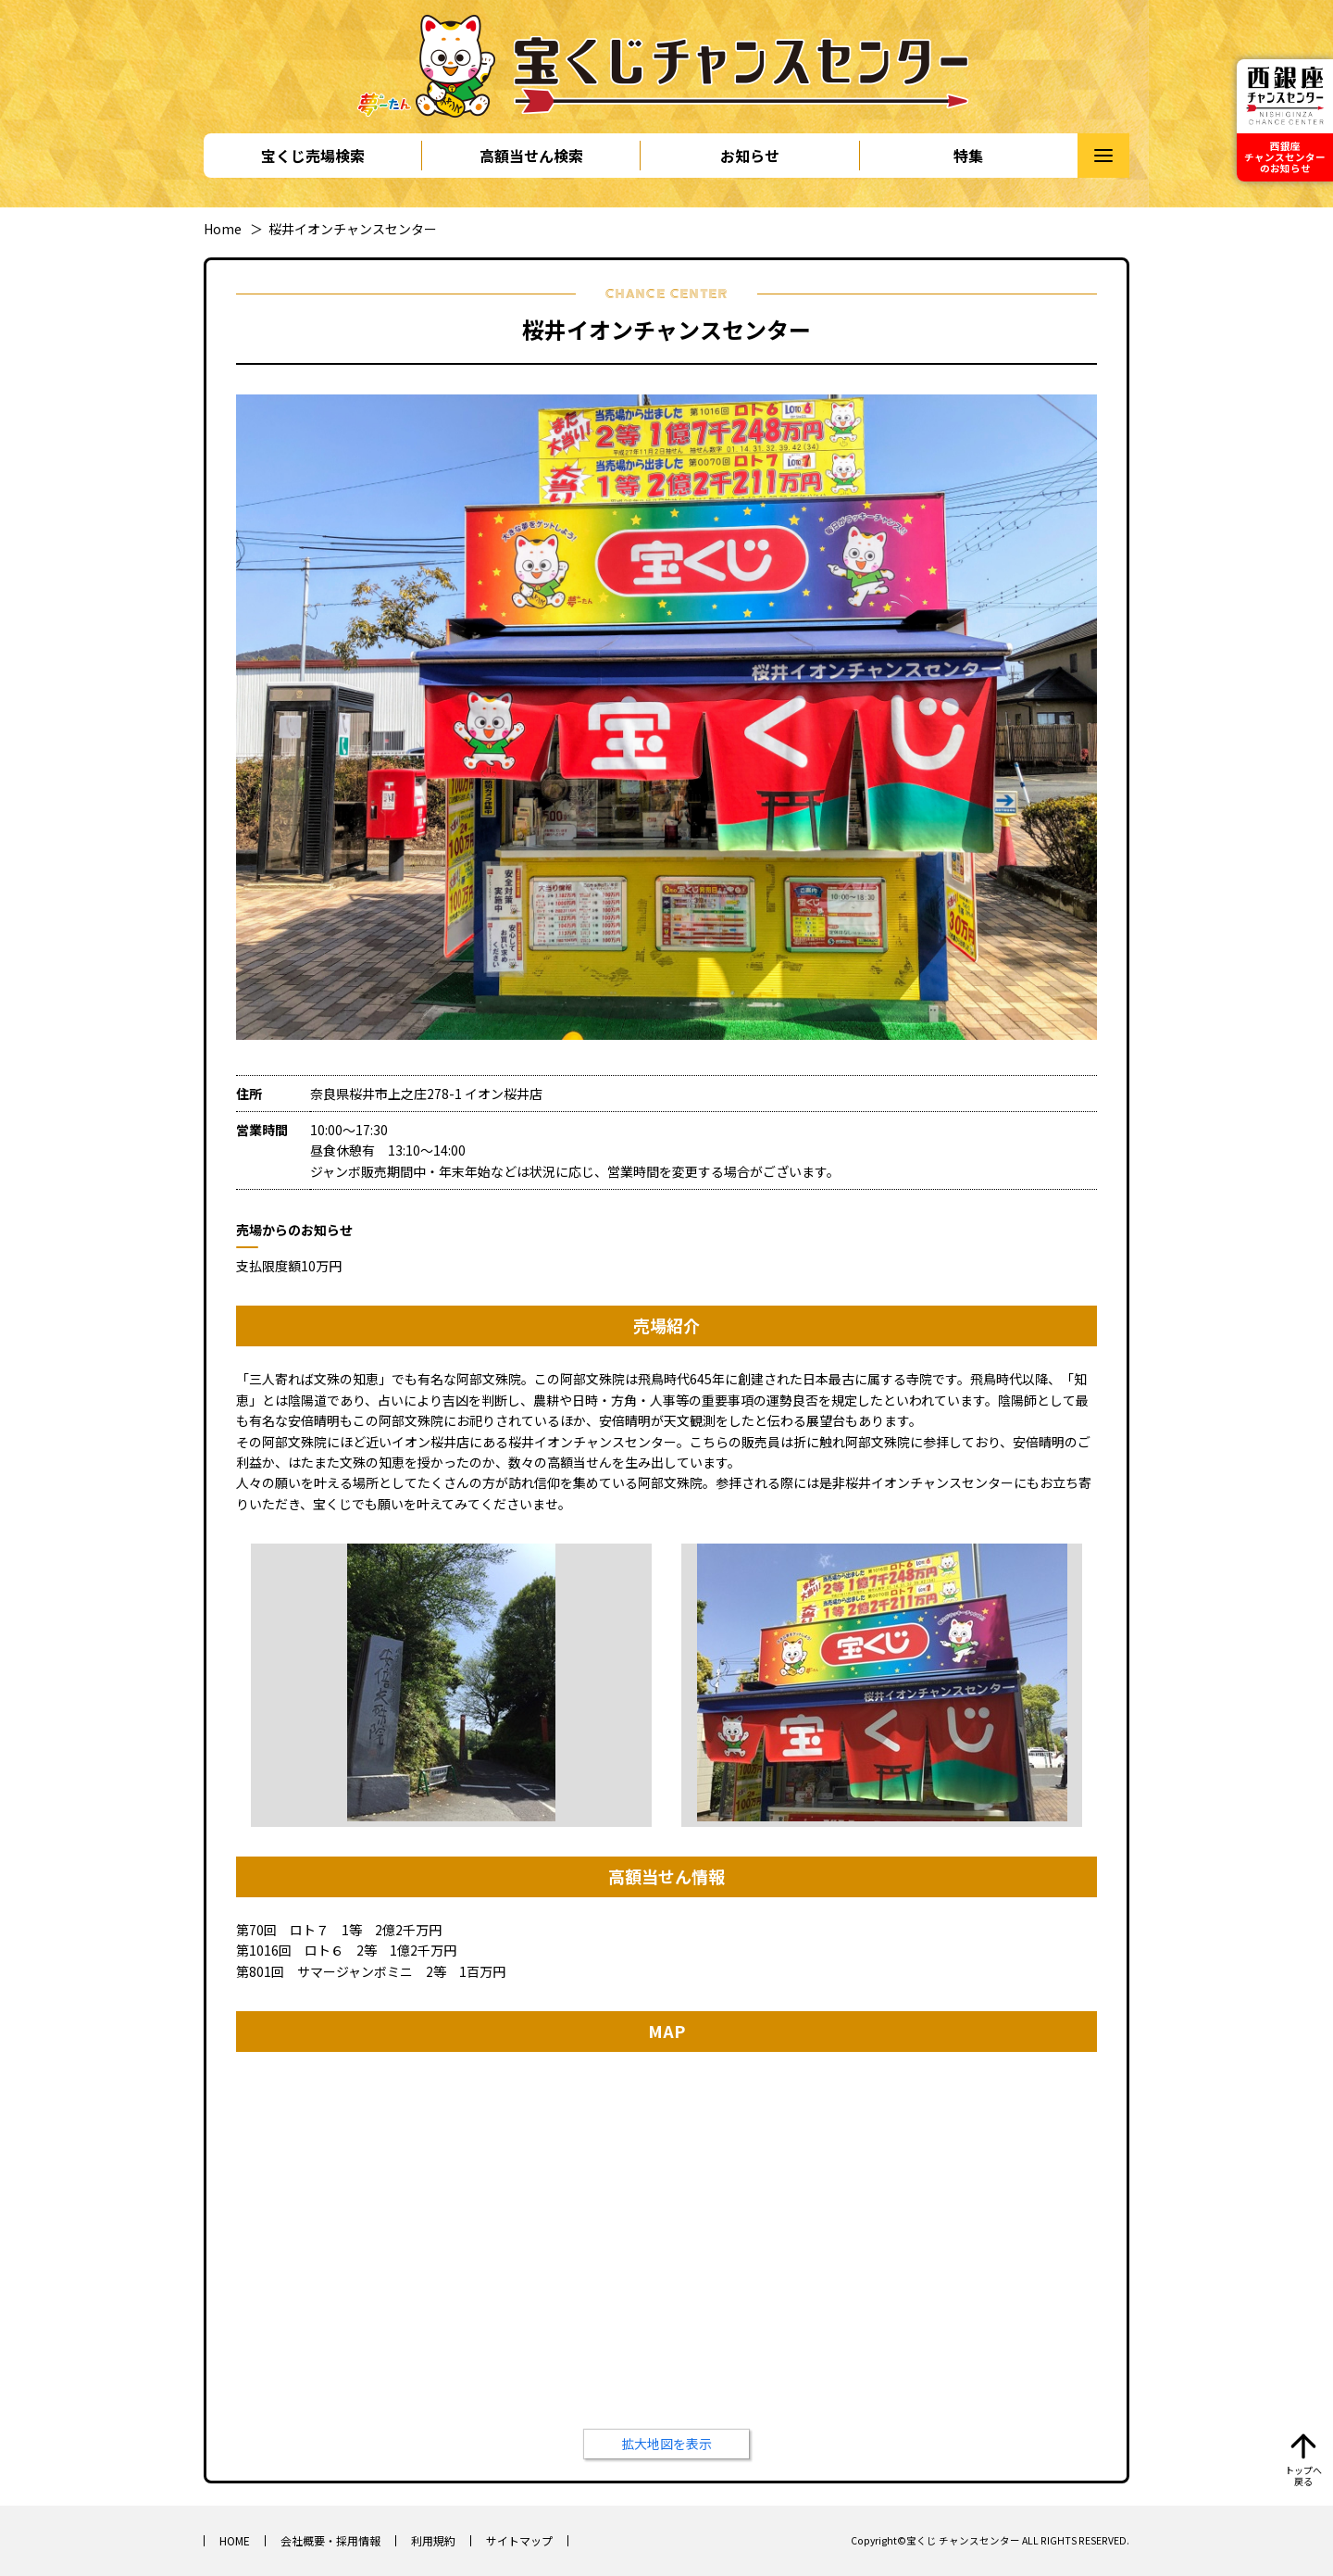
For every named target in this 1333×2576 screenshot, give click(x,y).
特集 (968, 155)
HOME (234, 2540)
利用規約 (433, 2540)
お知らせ (749, 155)
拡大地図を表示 (666, 2443)
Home (223, 228)
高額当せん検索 (531, 155)
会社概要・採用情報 (330, 2540)
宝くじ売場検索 (313, 155)
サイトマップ (519, 2540)
